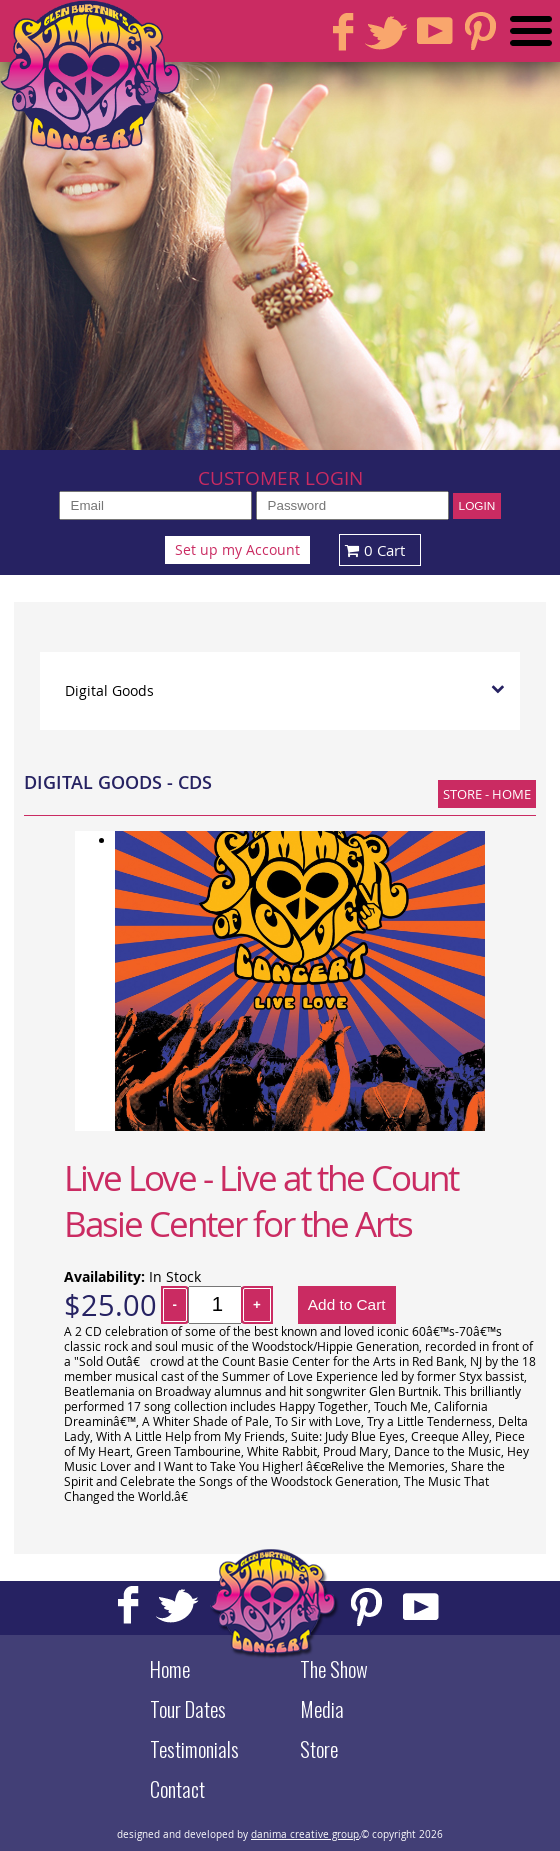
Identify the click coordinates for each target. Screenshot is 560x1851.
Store (319, 1749)
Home (170, 1669)
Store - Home (487, 794)
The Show (334, 1669)
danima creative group (305, 1834)
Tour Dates (188, 1709)
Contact (177, 1789)
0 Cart (372, 550)
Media (322, 1709)
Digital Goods (109, 691)
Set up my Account (237, 550)
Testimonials (194, 1749)
